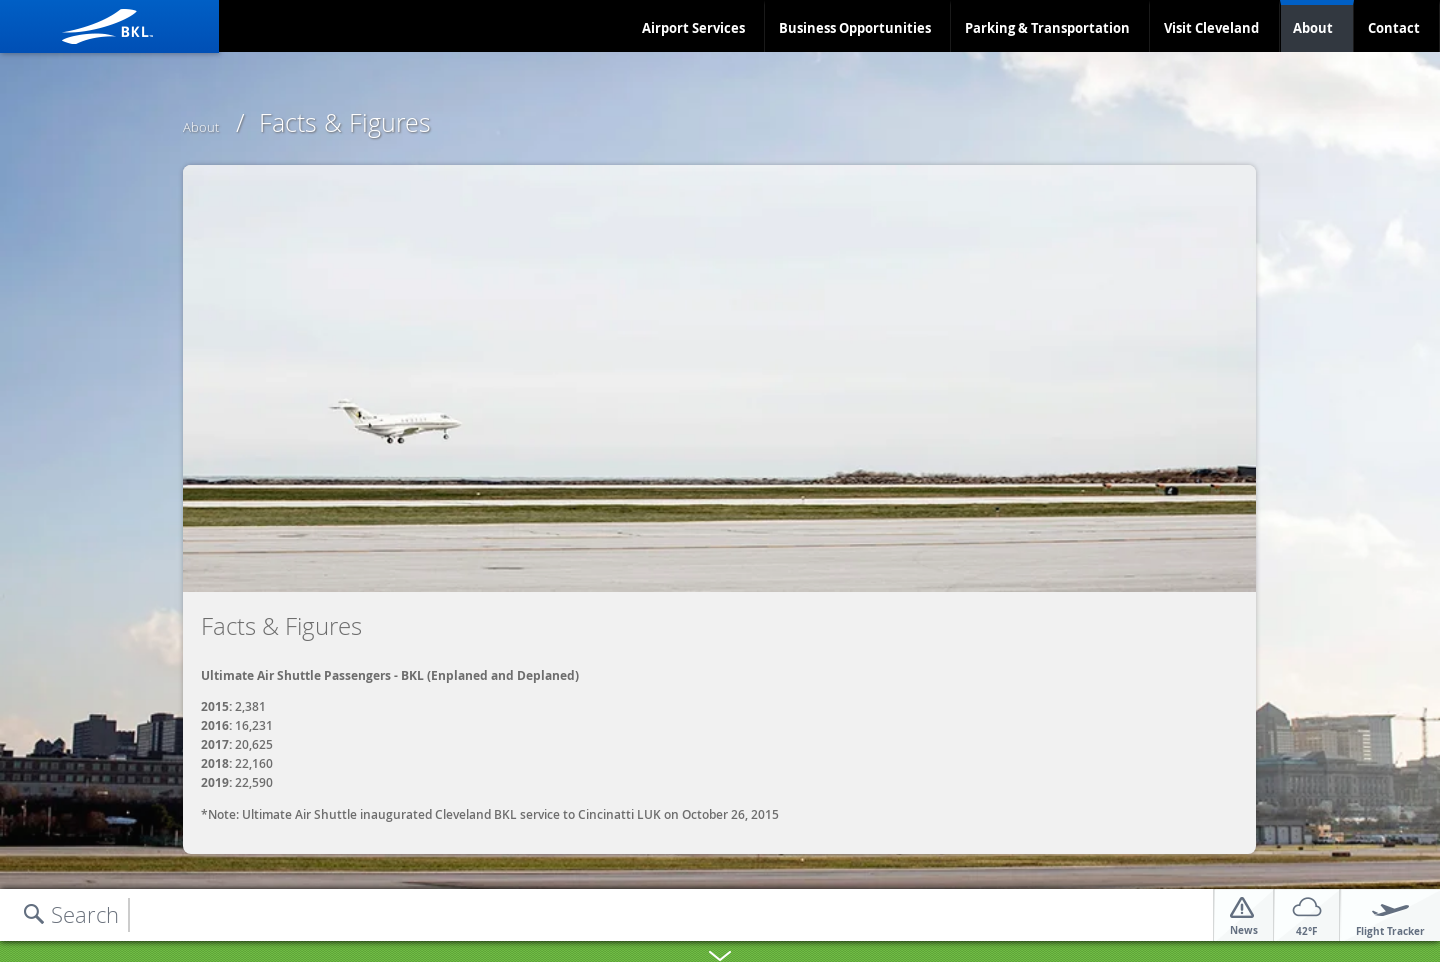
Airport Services (693, 28)
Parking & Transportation (1047, 28)
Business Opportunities (855, 28)
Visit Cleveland (1211, 28)
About (1313, 28)
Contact (1394, 28)
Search (85, 914)
